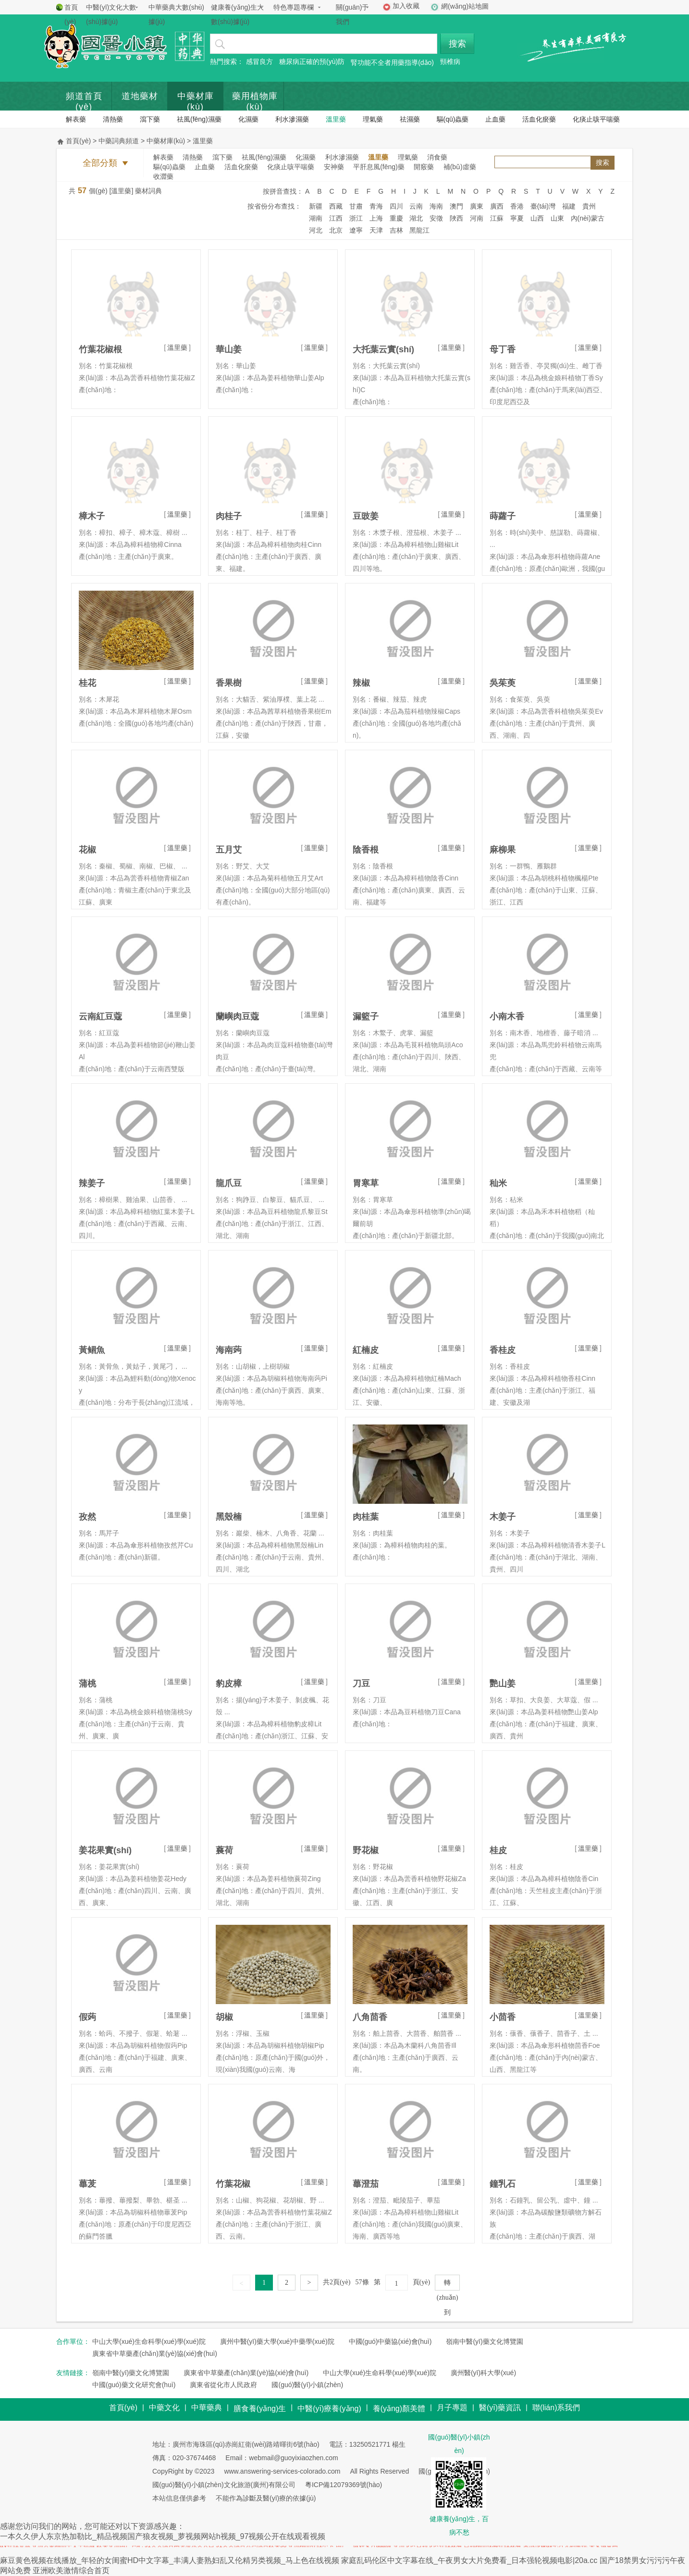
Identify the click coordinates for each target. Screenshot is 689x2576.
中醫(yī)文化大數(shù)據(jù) (111, 14)
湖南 (315, 218)
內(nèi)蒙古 (587, 218)
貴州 (589, 206)
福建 (569, 206)
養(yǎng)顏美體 (399, 2408)
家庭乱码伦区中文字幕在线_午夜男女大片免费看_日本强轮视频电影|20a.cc (469, 2560)
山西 (537, 218)
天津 (376, 230)
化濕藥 (248, 119)
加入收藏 (406, 6)
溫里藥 (336, 119)
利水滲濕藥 (292, 119)
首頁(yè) (71, 14)
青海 (376, 206)
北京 (336, 230)
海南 (436, 206)
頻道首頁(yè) (84, 101)
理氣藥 (373, 119)
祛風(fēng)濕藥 (199, 119)
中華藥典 (206, 2407)
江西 (336, 218)
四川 (396, 206)
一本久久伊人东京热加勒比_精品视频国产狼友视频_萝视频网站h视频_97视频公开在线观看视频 (162, 2536)
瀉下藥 (150, 119)
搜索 (457, 44)
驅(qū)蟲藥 (453, 119)
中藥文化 (164, 2407)
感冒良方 (259, 61)
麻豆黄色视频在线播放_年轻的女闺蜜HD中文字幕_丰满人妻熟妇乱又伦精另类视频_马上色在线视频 (169, 2560)
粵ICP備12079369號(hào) (343, 2485)
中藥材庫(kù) (195, 101)
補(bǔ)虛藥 (459, 167)
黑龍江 (419, 230)
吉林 (396, 230)
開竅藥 (424, 167)
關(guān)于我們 (352, 14)
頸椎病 (450, 61)
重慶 (396, 218)
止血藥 (495, 119)
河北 (315, 230)
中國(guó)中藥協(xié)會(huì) (390, 2341)
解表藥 (76, 119)
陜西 (456, 218)
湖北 (416, 218)
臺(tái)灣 (542, 206)
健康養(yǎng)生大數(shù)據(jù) (237, 14)
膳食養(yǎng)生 (260, 2408)
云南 (416, 206)
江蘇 (497, 218)
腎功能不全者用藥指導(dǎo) (392, 62)
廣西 (497, 206)
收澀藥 (163, 176)
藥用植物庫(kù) (255, 101)
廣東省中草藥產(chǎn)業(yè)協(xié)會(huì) (154, 2353)
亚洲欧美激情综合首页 (71, 2570)
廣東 (476, 206)
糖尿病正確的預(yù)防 (311, 61)
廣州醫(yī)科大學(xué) (483, 2373)
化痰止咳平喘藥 (596, 119)
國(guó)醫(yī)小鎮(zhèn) (307, 2385)
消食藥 (437, 157)
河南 (476, 218)
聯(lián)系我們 (556, 2407)
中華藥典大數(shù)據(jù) (176, 14)
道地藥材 (140, 96)
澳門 (456, 206)
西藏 (336, 206)
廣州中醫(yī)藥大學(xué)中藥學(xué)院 (277, 2341)
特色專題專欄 (293, 7)
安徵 (436, 218)
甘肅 (356, 206)
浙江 (356, 218)
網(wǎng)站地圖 (465, 6)
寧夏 (517, 218)
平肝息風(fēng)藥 (379, 167)
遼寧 (356, 230)
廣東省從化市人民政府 (223, 2385)
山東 (557, 218)
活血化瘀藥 (539, 119)
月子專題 (452, 2407)
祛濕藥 (410, 119)
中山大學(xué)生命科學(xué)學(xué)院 (149, 2341)
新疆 (315, 206)
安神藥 (334, 167)
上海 (376, 218)
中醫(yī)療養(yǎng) (329, 2408)
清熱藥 (113, 119)
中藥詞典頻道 (118, 141)
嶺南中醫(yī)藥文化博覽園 (484, 2341)
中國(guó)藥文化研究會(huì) (133, 2385)
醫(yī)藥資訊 (500, 2407)
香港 (517, 206)
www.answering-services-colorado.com (282, 2471)
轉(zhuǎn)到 (447, 2285)
